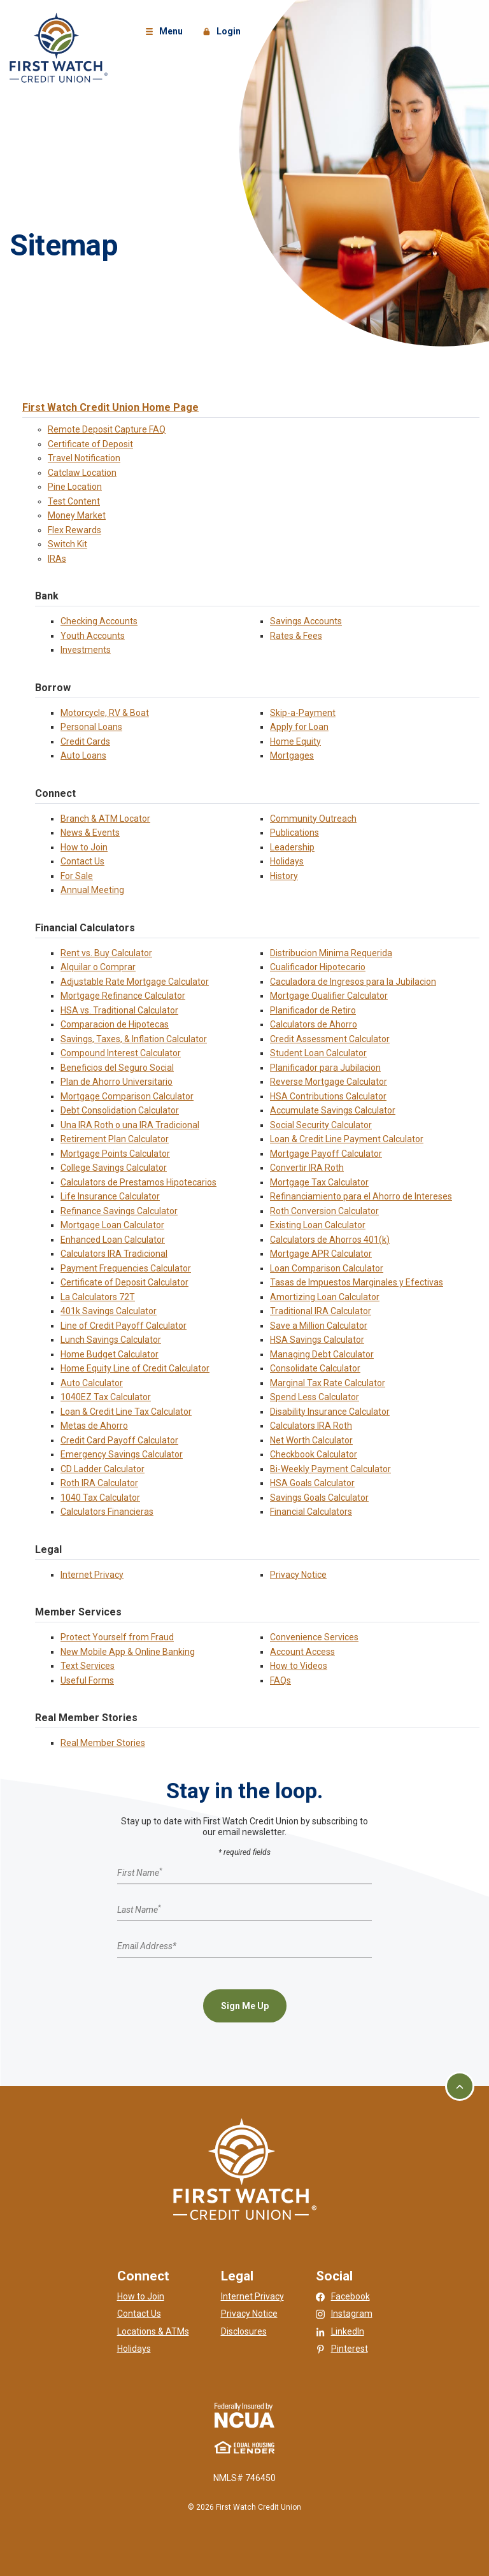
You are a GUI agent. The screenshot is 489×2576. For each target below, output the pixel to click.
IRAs (57, 559)
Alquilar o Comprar (98, 967)
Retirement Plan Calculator (114, 1139)
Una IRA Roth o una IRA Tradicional (129, 1125)
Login (223, 32)
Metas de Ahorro (94, 1425)
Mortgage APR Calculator (321, 1254)
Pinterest (349, 2348)
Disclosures (244, 2331)
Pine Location (75, 487)
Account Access (302, 1652)
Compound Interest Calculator (120, 1053)
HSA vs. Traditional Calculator (119, 1010)
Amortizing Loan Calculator (324, 1297)
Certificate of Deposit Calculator (124, 1282)
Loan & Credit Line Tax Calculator (126, 1411)
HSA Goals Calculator (312, 1483)
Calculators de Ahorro (313, 1024)
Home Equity (295, 741)
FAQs (280, 1680)
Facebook (350, 2296)
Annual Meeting (92, 890)
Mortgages (292, 755)
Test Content (74, 501)
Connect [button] (143, 2276)
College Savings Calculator (113, 1168)
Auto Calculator (91, 1383)
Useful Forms (87, 1680)
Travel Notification (84, 458)
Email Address (146, 1946)
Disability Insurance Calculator (330, 1411)
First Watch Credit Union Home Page (110, 407)
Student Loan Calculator (318, 1053)
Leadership (292, 847)
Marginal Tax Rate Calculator (327, 1383)
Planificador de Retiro (313, 1010)
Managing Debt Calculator (322, 1354)
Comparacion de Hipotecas (114, 1024)
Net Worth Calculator (311, 1440)
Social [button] (334, 2276)
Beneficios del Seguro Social (117, 1068)
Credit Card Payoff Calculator (119, 1440)
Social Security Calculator (321, 1125)
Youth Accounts (92, 636)
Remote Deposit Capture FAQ (107, 429)
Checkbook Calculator (313, 1454)
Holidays (287, 861)
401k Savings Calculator (108, 1311)
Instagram (351, 2313)
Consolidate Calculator (315, 1368)
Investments (85, 650)
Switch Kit (67, 544)
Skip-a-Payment (303, 713)
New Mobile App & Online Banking (127, 1652)
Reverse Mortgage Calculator (328, 1082)
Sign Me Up (245, 2006)
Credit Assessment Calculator (330, 1039)
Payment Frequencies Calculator (125, 1268)
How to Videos (298, 1666)
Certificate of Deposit (90, 444)
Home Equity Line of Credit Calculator (134, 1368)
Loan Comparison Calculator (326, 1268)
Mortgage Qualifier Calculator (329, 996)
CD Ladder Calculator (102, 1469)
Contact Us (82, 861)
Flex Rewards (74, 530)
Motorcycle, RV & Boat (104, 713)
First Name (139, 1873)
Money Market (77, 515)
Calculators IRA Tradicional (113, 1254)
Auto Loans (83, 755)
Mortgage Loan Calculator (112, 1225)
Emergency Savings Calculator (121, 1454)
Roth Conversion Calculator (324, 1211)
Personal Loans (91, 727)
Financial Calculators (311, 1511)
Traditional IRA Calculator (320, 1311)
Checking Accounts (99, 621)
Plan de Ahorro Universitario (116, 1082)
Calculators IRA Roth (311, 1425)
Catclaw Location (82, 473)
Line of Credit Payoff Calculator (123, 1325)
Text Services (87, 1666)
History (284, 876)
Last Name (138, 1909)
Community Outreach (313, 818)
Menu (166, 32)
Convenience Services (314, 1637)
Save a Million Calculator (318, 1325)
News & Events (90, 832)
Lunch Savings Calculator (110, 1340)
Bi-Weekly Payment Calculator (330, 1469)
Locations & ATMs (153, 2331)
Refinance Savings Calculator (119, 1211)
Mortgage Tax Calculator (319, 1182)
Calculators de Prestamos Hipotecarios (138, 1182)
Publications (294, 832)
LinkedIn (347, 2331)
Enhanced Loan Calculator (112, 1239)
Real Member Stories (102, 1743)
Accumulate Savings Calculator (332, 1110)
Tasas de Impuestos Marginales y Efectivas (356, 1282)
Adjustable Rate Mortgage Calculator (134, 982)
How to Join (84, 847)
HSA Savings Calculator (317, 1340)
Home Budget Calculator (109, 1354)
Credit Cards (85, 741)
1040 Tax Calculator (100, 1497)
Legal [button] (237, 2276)
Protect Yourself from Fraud (117, 1637)
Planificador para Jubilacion (325, 1068)
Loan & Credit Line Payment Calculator (346, 1139)
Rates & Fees (296, 636)
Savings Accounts (306, 621)
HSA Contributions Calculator (328, 1096)
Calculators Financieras (106, 1511)
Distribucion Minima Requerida (331, 953)
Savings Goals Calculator (319, 1497)
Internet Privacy (92, 1575)
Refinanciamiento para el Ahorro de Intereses (361, 1196)
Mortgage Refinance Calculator (122, 996)
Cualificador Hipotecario (317, 967)
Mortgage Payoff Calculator (326, 1153)
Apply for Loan (299, 727)
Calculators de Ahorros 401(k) (330, 1239)
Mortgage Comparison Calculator (127, 1096)
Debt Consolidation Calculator (119, 1110)
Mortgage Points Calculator (115, 1153)
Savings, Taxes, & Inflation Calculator (133, 1039)
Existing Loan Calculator (317, 1225)
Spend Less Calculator (314, 1397)
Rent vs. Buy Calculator (106, 953)
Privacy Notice (298, 1575)
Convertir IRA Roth (307, 1168)
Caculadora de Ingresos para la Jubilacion (353, 982)
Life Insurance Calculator (110, 1196)
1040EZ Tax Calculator (105, 1397)
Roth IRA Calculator (99, 1483)
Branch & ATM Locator (105, 818)
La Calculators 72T (97, 1297)
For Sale (76, 876)
